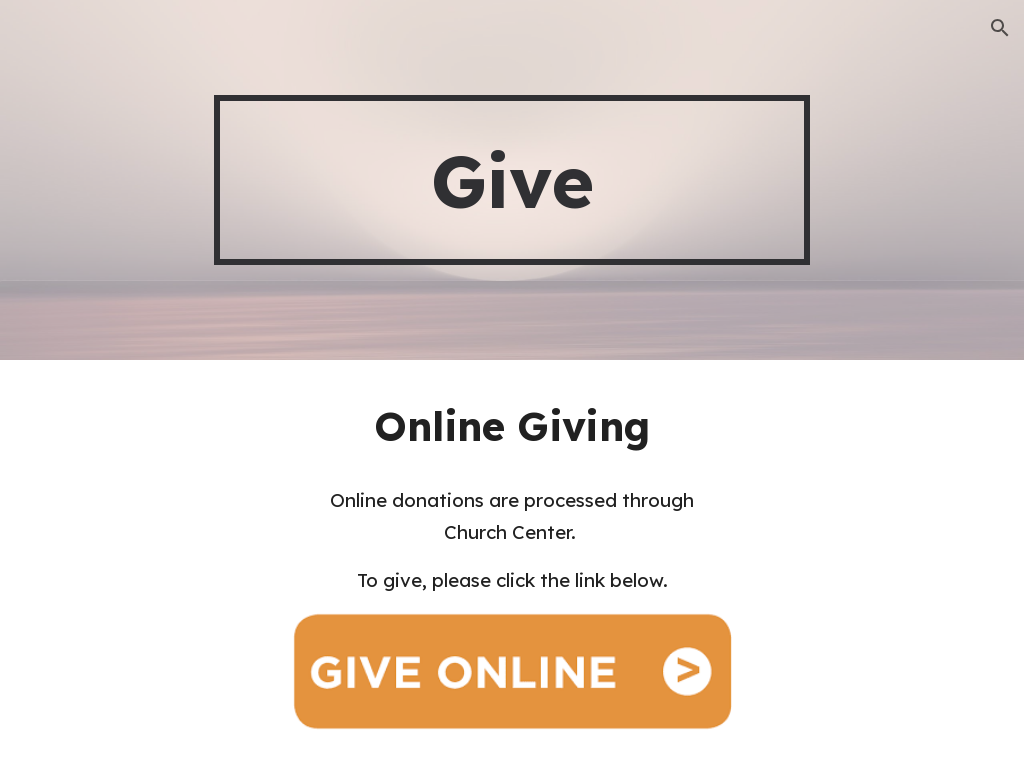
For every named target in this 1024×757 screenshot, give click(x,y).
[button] (1000, 28)
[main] (511, 180)
